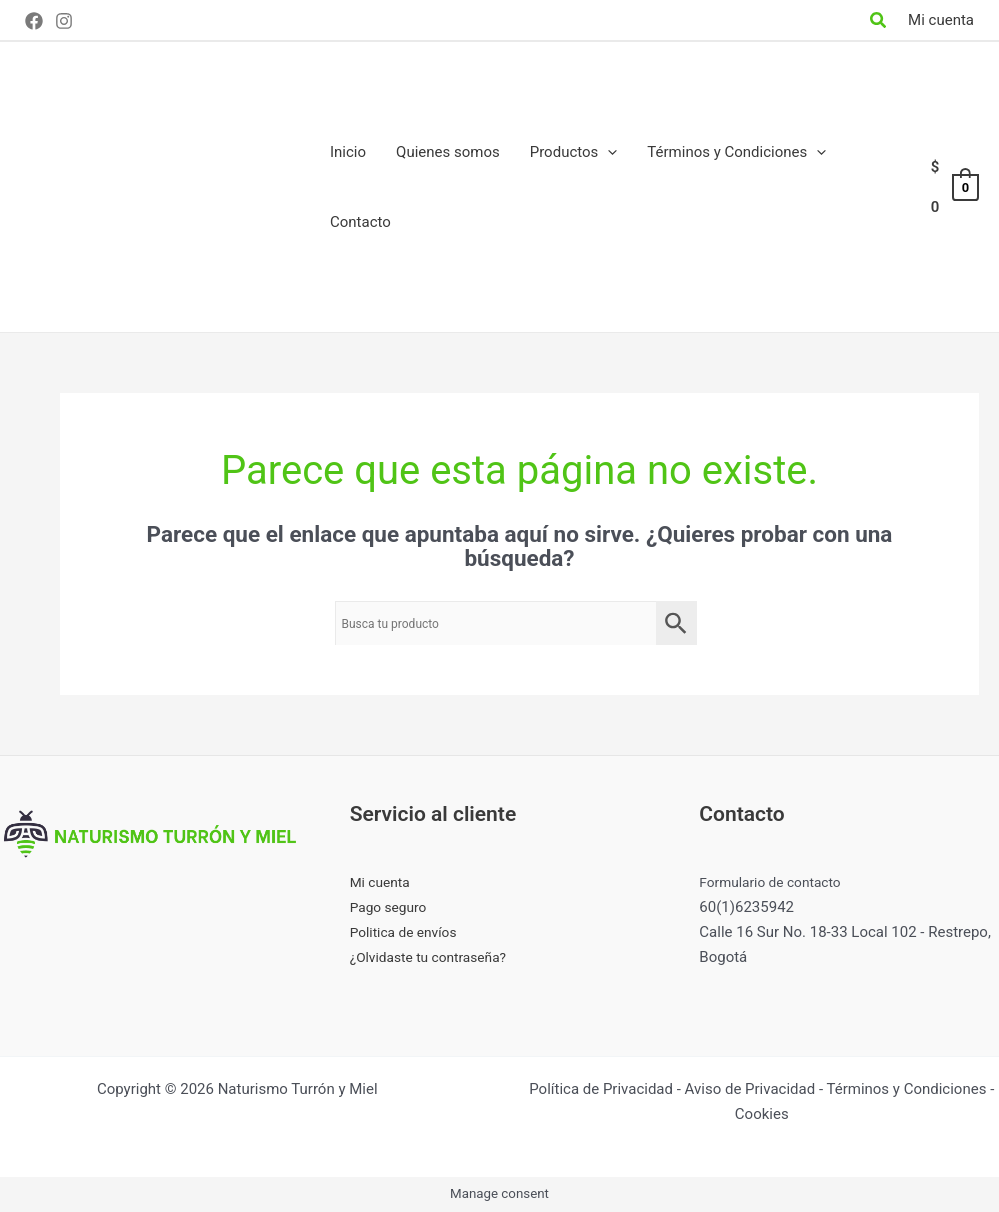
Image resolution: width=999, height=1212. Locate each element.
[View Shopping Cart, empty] (954, 187)
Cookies (762, 1114)
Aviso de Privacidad (750, 1089)
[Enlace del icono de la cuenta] (941, 20)
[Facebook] (34, 21)
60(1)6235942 (746, 907)
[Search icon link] (879, 22)
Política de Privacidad (601, 1089)
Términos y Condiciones (906, 1089)
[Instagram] (64, 21)
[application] (607, 152)
